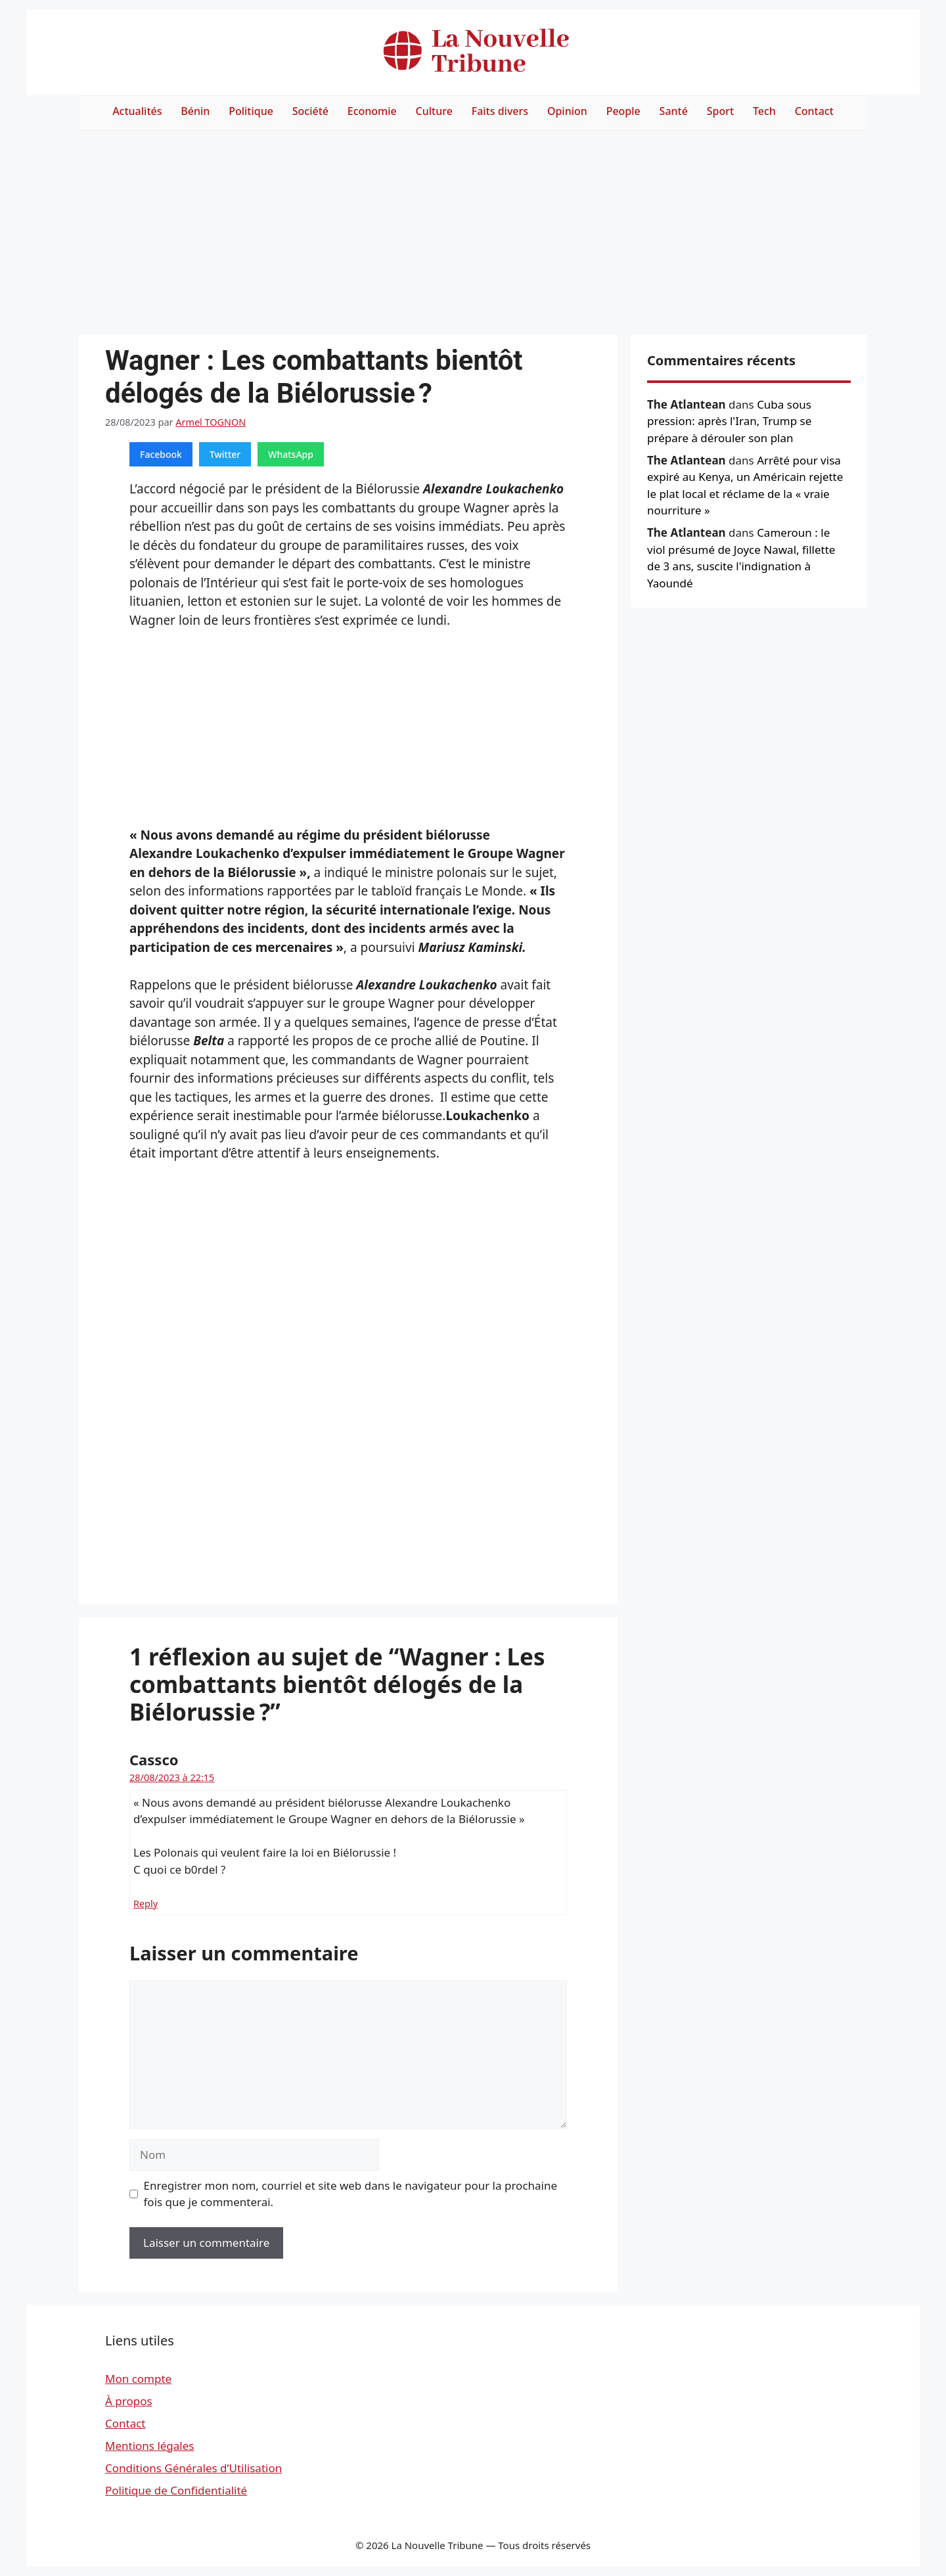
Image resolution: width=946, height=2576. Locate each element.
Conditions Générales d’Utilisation (193, 2467)
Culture (434, 111)
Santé (674, 111)
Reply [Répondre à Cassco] (145, 1903)
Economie (372, 111)
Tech (764, 111)
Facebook (161, 454)
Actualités (137, 111)
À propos (128, 2400)
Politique (251, 111)
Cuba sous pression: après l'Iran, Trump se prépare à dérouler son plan (729, 421)
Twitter (225, 454)
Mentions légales (149, 2445)
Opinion (567, 111)
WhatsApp (290, 454)
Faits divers (500, 111)
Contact (814, 111)
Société (310, 111)
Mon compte (138, 2378)
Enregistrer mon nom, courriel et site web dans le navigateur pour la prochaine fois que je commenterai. (351, 2194)
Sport (720, 111)
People (623, 111)
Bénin (195, 111)
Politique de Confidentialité (176, 2490)
